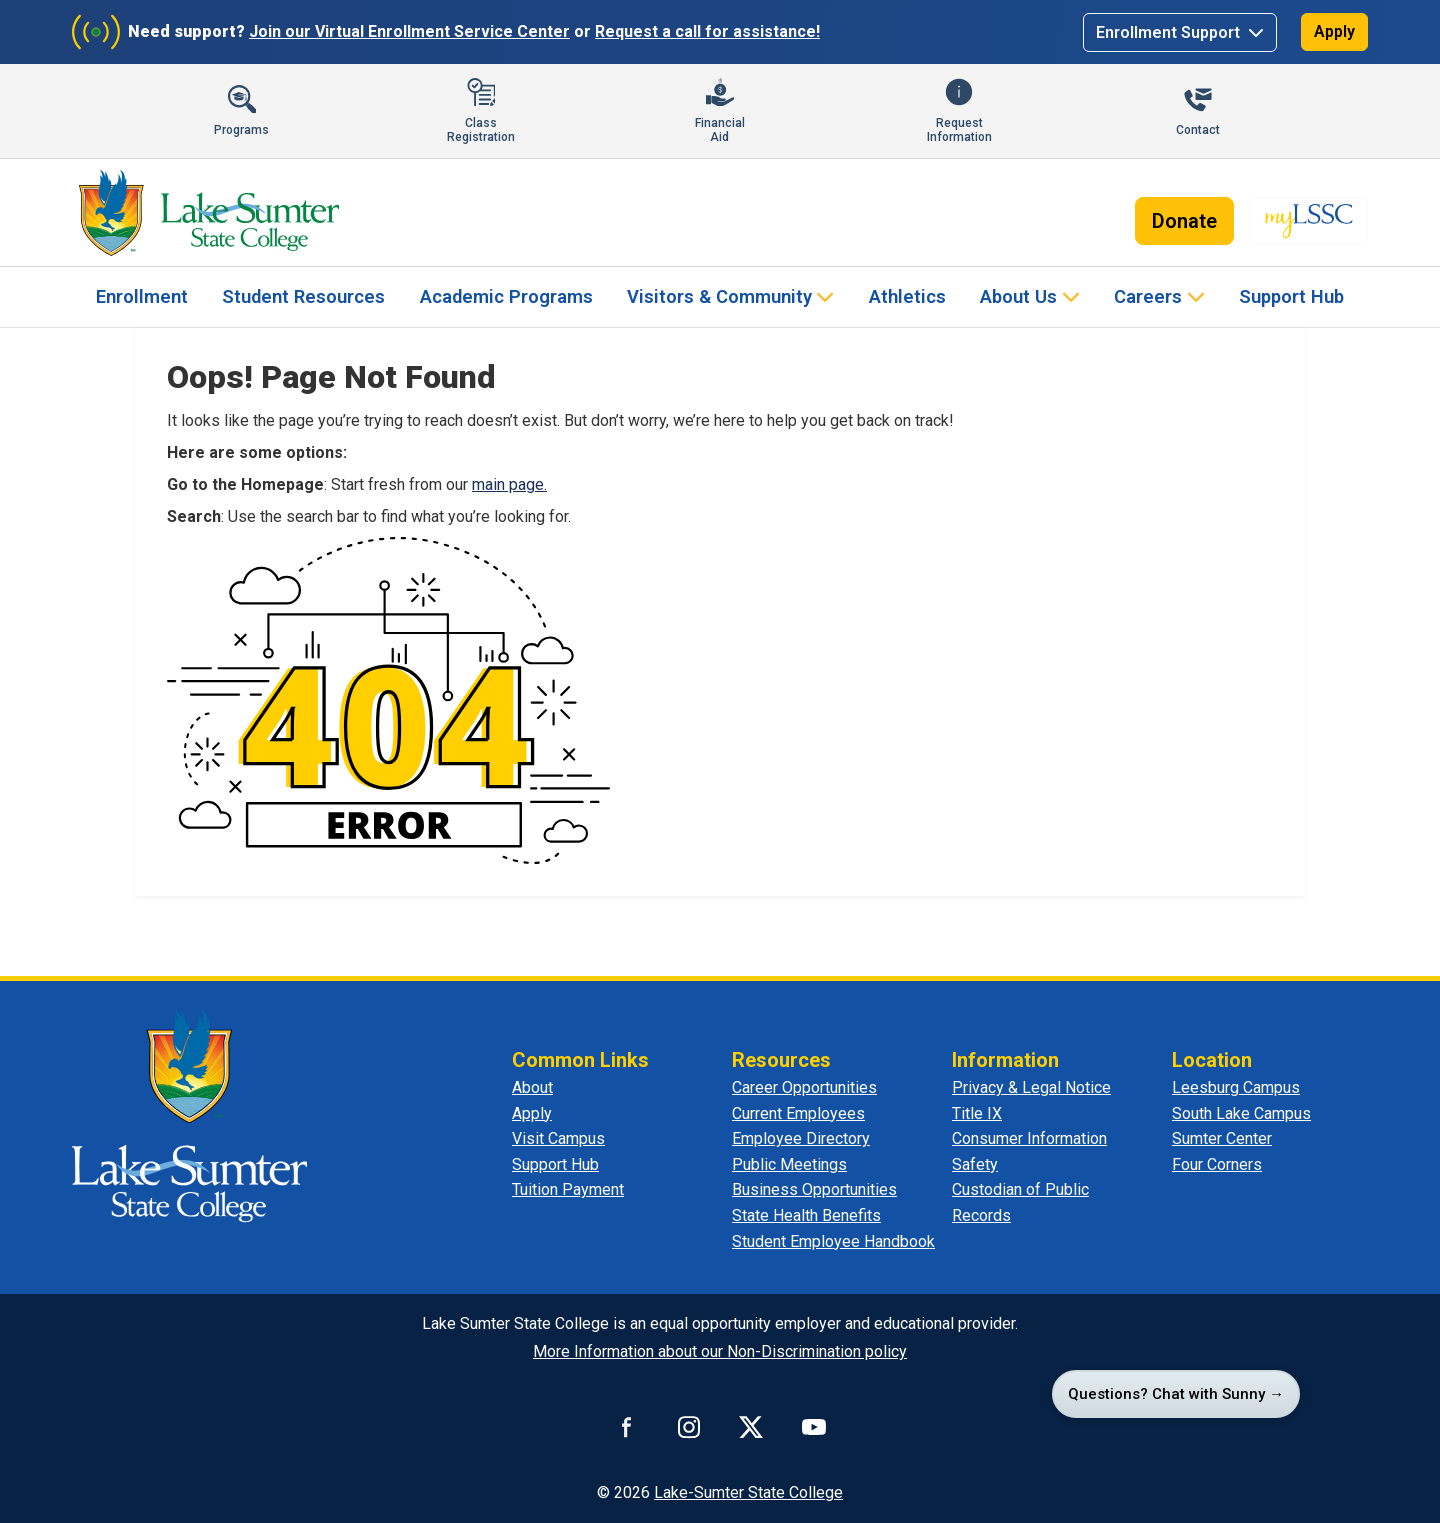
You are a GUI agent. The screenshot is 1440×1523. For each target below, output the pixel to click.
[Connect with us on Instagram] (689, 1427)
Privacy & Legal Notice (1031, 1087)
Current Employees (798, 1113)
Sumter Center (1222, 1138)
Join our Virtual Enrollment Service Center (409, 31)
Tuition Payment (568, 1189)
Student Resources (303, 296)
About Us (1018, 296)
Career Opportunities (804, 1087)
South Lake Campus (1241, 1113)
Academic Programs (506, 296)
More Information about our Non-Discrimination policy (720, 1351)
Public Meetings (789, 1164)
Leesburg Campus (1236, 1087)
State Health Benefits (806, 1215)
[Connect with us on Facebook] (627, 1427)
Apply (1334, 31)
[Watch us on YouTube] (814, 1427)
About (532, 1087)
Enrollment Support (1170, 32)
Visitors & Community (719, 296)
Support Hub (1291, 296)
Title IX (977, 1113)
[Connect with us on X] (751, 1427)
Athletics (907, 296)
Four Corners (1217, 1164)
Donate (1184, 221)
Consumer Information (1029, 1138)
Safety (975, 1164)
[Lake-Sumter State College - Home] (208, 213)
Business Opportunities (814, 1189)
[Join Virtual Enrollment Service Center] (96, 32)
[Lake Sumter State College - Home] (189, 1115)
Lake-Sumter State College (748, 1492)
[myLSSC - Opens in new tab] (1309, 221)
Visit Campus (558, 1138)
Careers (1148, 296)
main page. (509, 484)
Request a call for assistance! (707, 31)
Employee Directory (801, 1138)
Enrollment (142, 296)
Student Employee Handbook (833, 1241)
